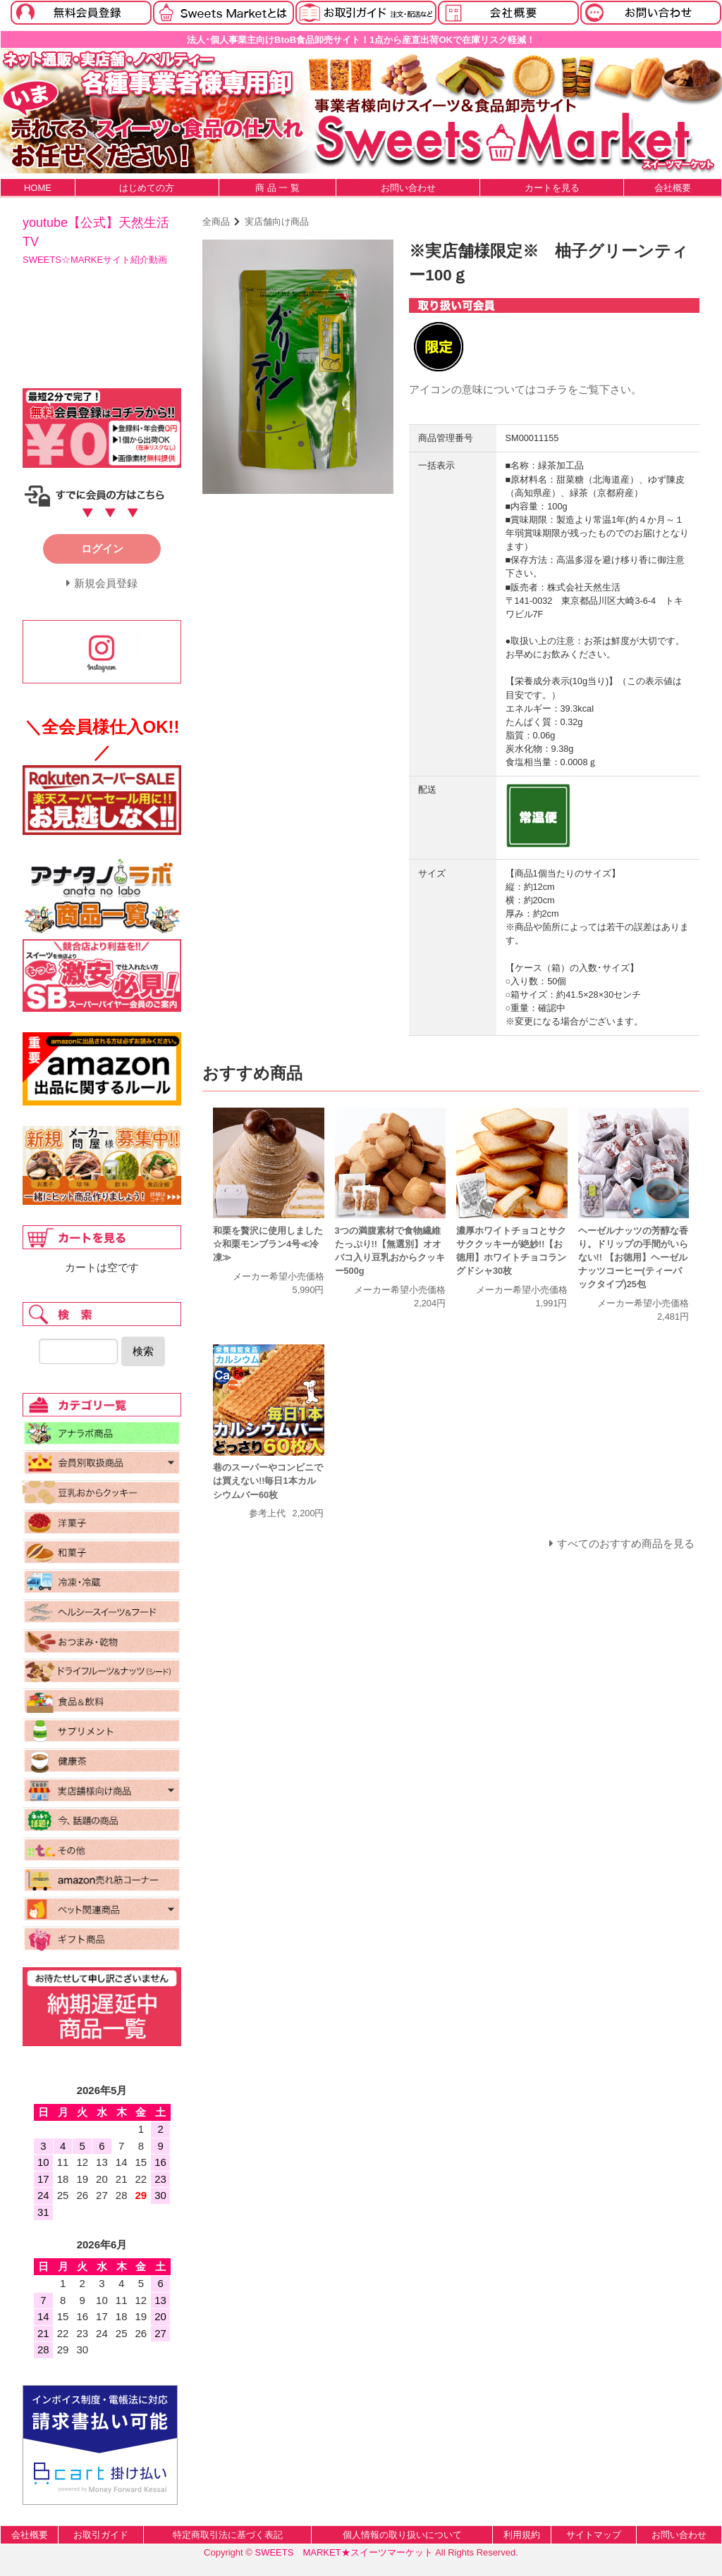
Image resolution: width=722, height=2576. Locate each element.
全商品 (216, 221)
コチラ (552, 389)
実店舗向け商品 (277, 221)
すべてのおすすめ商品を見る (626, 1543)
